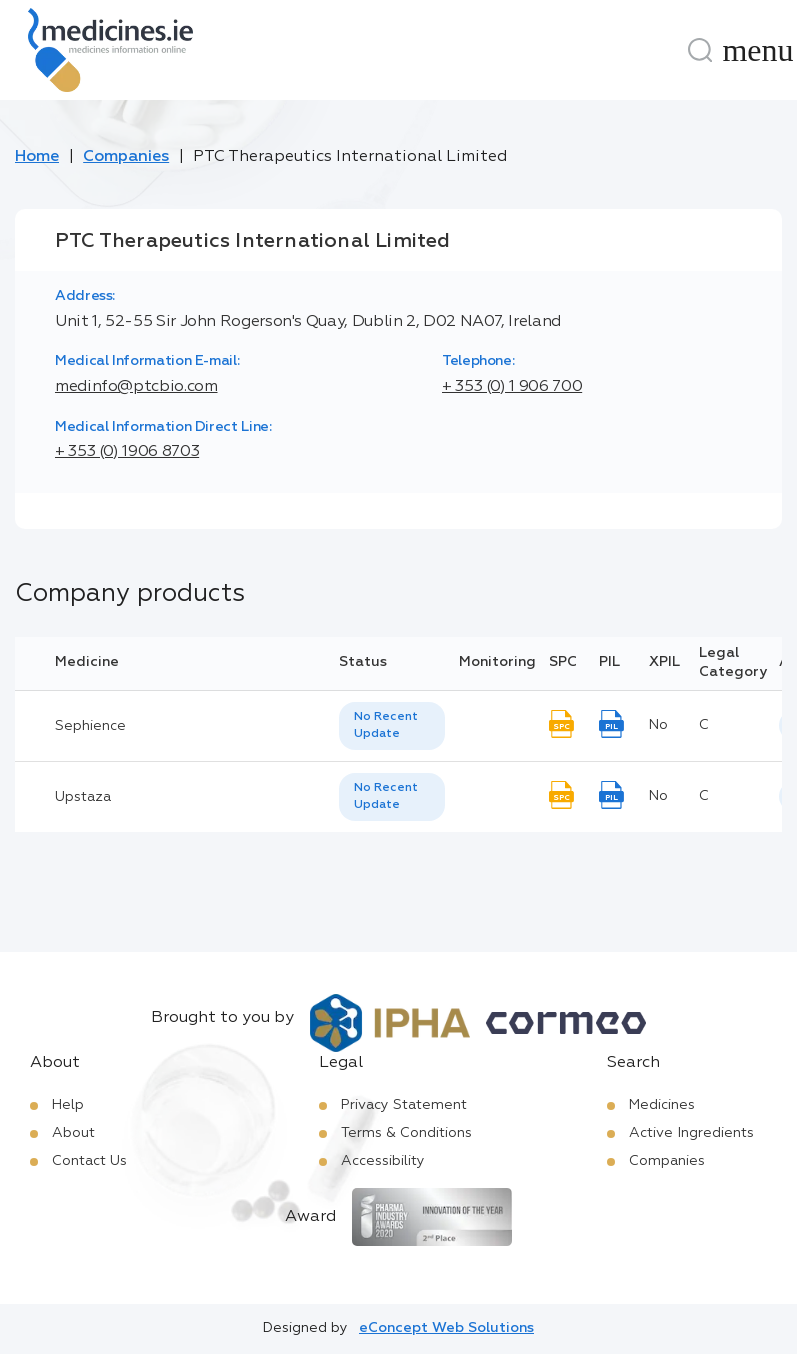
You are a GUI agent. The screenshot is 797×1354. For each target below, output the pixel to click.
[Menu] (758, 50)
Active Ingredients (691, 1133)
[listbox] (392, 726)
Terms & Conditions (406, 1133)
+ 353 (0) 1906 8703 (127, 452)
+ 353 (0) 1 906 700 (512, 387)
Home (37, 157)
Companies (126, 157)
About (73, 1133)
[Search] (700, 50)
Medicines (662, 1105)
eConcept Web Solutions (446, 1328)
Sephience (90, 726)
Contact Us (89, 1161)
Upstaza (83, 797)
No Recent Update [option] (386, 725)
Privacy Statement (404, 1105)
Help (68, 1105)
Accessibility (383, 1161)
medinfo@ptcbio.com (136, 387)
